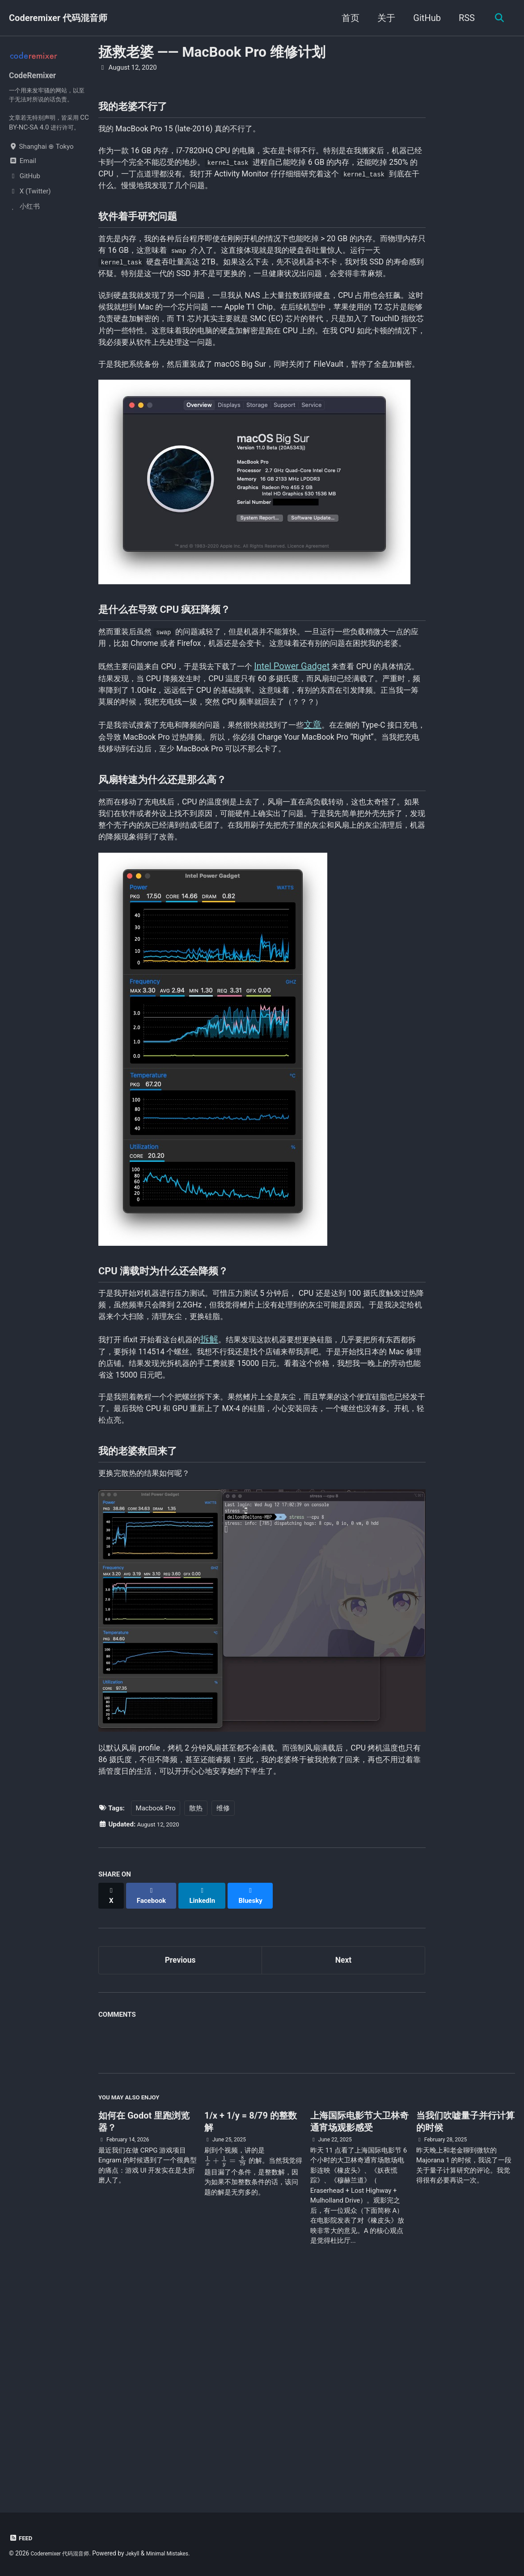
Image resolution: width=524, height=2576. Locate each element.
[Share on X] (112, 2106)
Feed (21, 2538)
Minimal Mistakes (181, 2553)
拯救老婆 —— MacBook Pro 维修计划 (211, 52)
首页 (347, 18)
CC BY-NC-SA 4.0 (34, 134)
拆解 (227, 1511)
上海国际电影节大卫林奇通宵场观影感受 (359, 2334)
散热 (196, 2023)
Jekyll (142, 2553)
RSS (464, 18)
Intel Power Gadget (319, 774)
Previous (180, 2168)
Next (343, 2168)
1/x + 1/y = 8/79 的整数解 (250, 2334)
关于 (383, 18)
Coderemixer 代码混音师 (58, 18)
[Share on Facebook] (154, 2106)
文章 (349, 852)
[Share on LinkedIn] (207, 2106)
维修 (223, 2023)
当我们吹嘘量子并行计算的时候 (465, 2334)
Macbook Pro (156, 2023)
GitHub (424, 18)
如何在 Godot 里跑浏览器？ (144, 2334)
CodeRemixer (36, 77)
